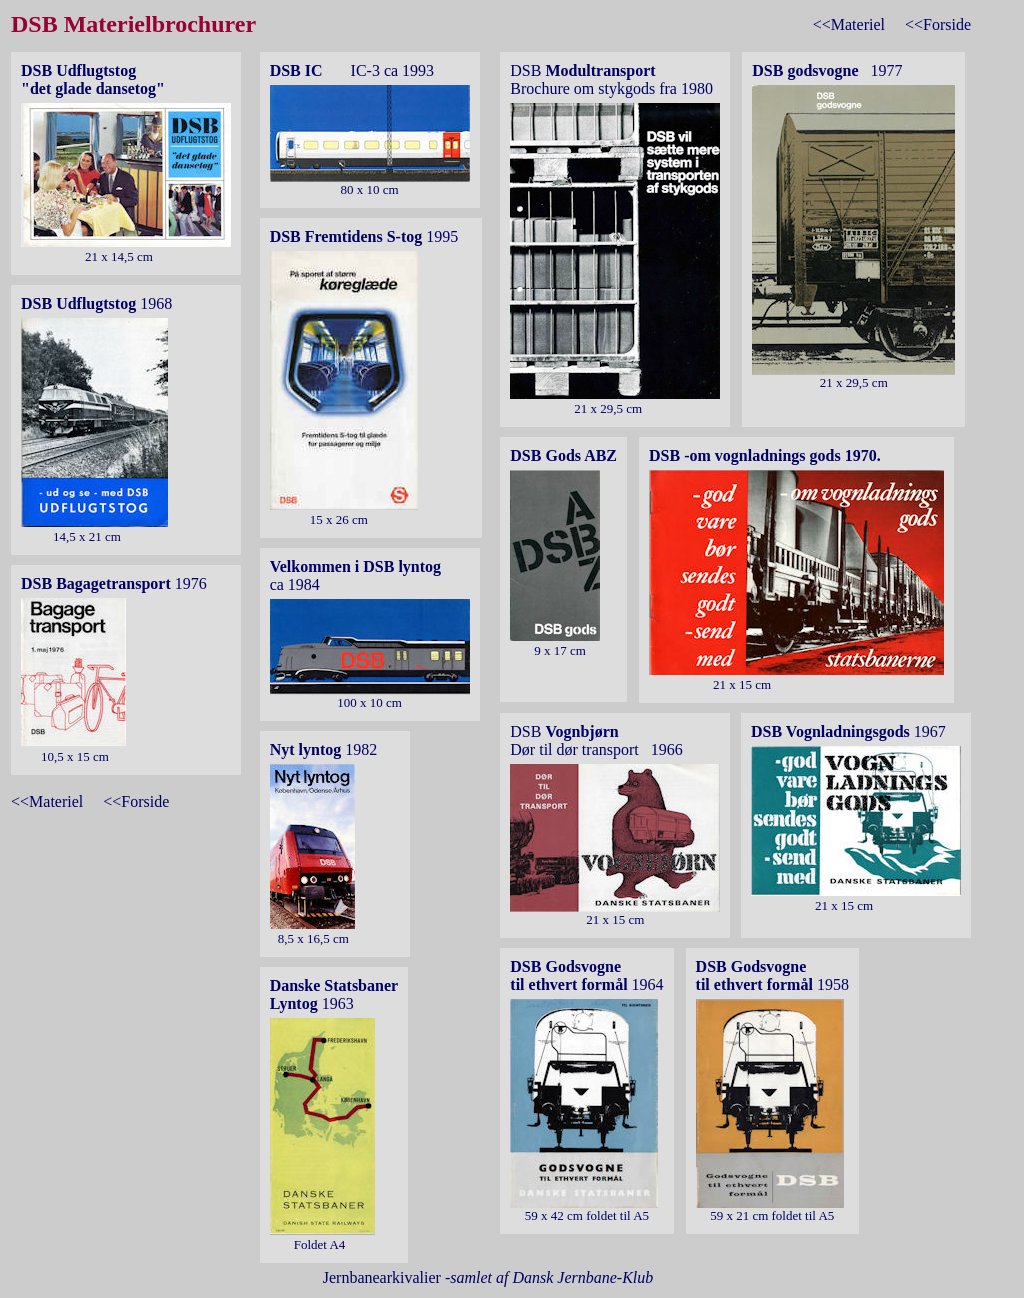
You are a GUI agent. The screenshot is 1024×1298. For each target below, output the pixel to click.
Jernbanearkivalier (488, 1277)
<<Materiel (849, 24)
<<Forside (938, 24)
